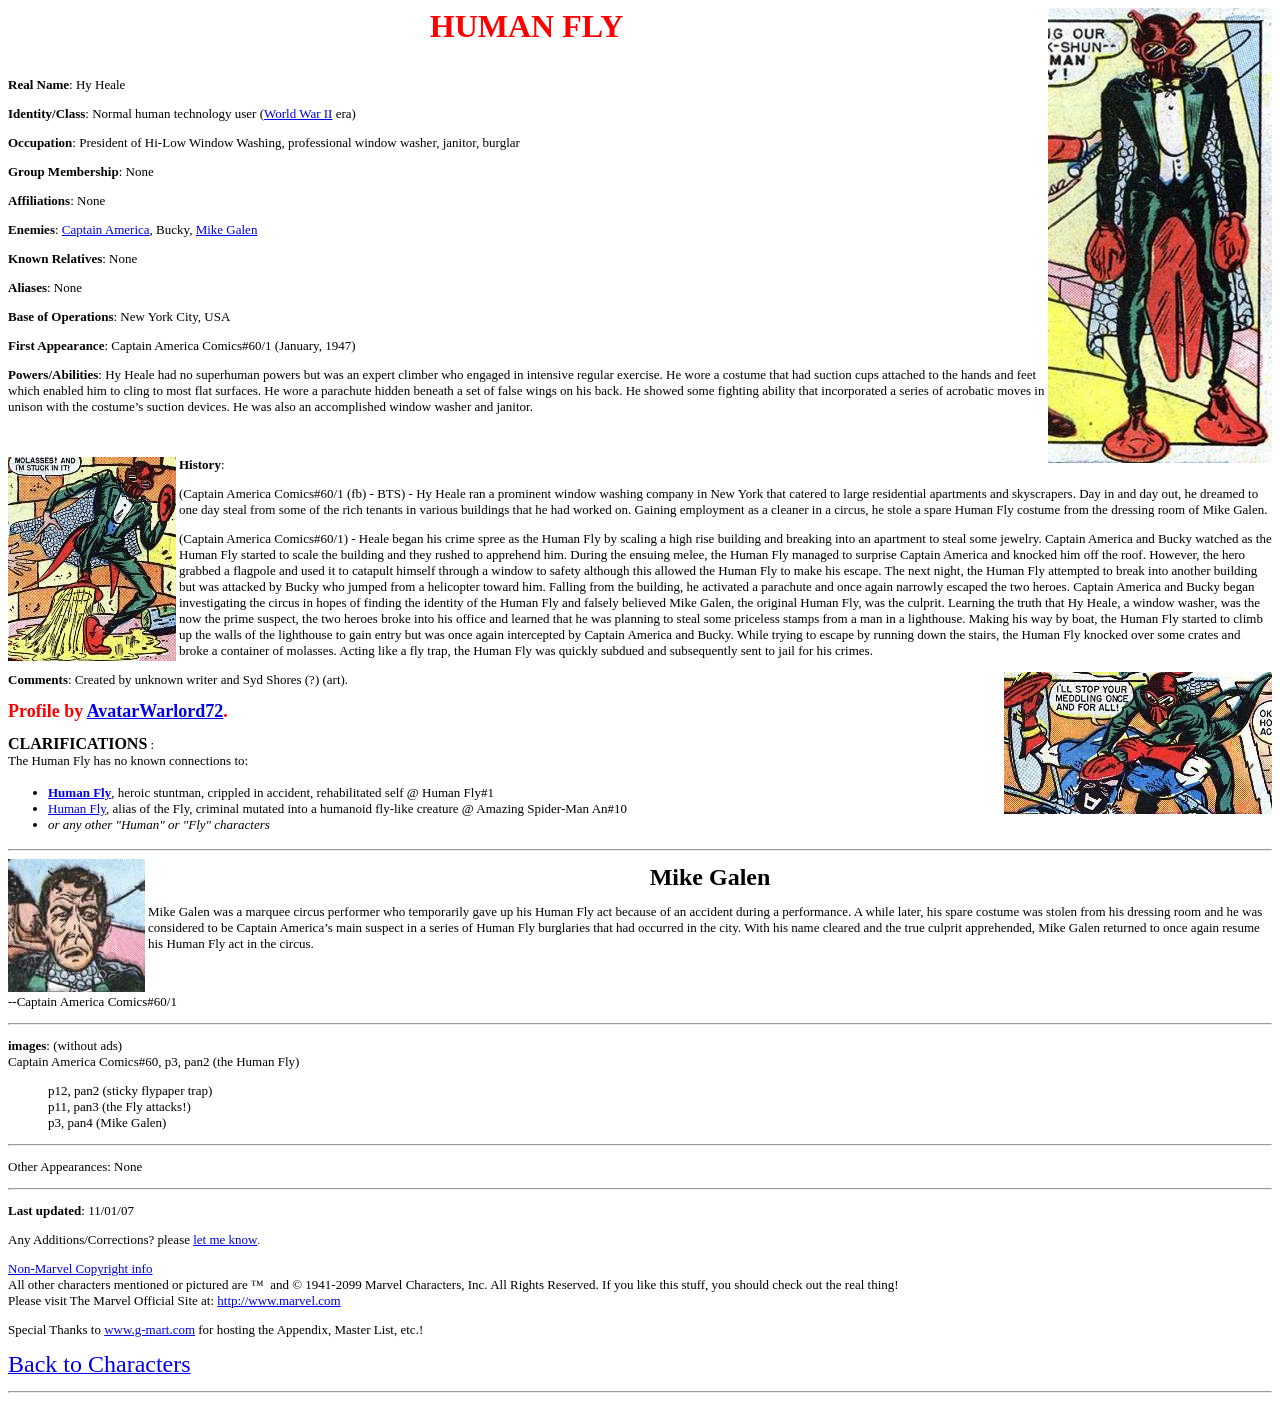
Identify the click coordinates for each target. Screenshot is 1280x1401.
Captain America (106, 229)
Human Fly (77, 808)
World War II (298, 113)
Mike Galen (227, 229)
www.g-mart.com (149, 1329)
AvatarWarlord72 (155, 711)
